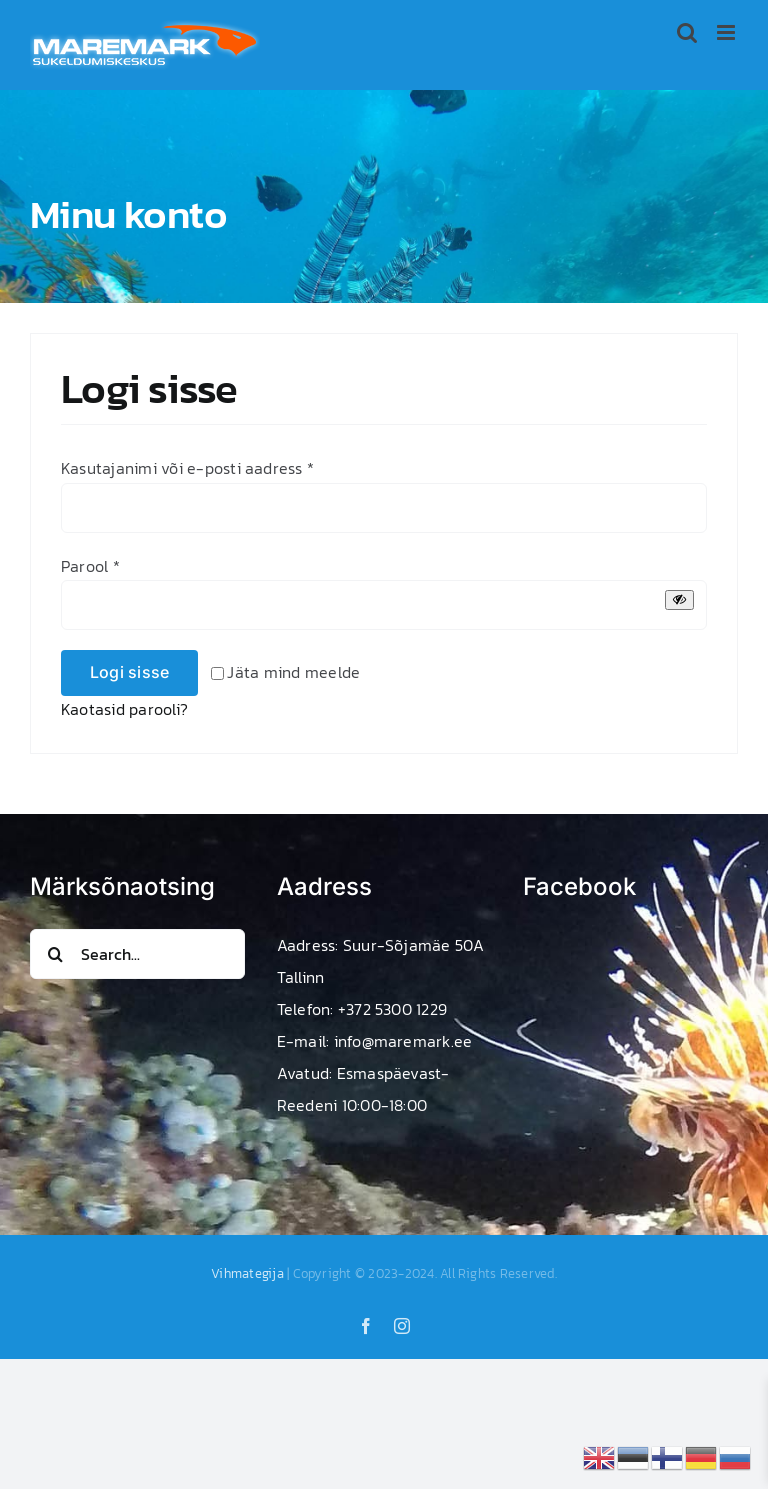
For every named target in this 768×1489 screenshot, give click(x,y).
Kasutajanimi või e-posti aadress (187, 468)
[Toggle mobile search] (687, 32)
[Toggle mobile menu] (727, 32)
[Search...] (137, 954)
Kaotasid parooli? (124, 709)
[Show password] (679, 599)
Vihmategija (247, 1273)
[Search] (55, 954)
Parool (90, 566)
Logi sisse (129, 672)
